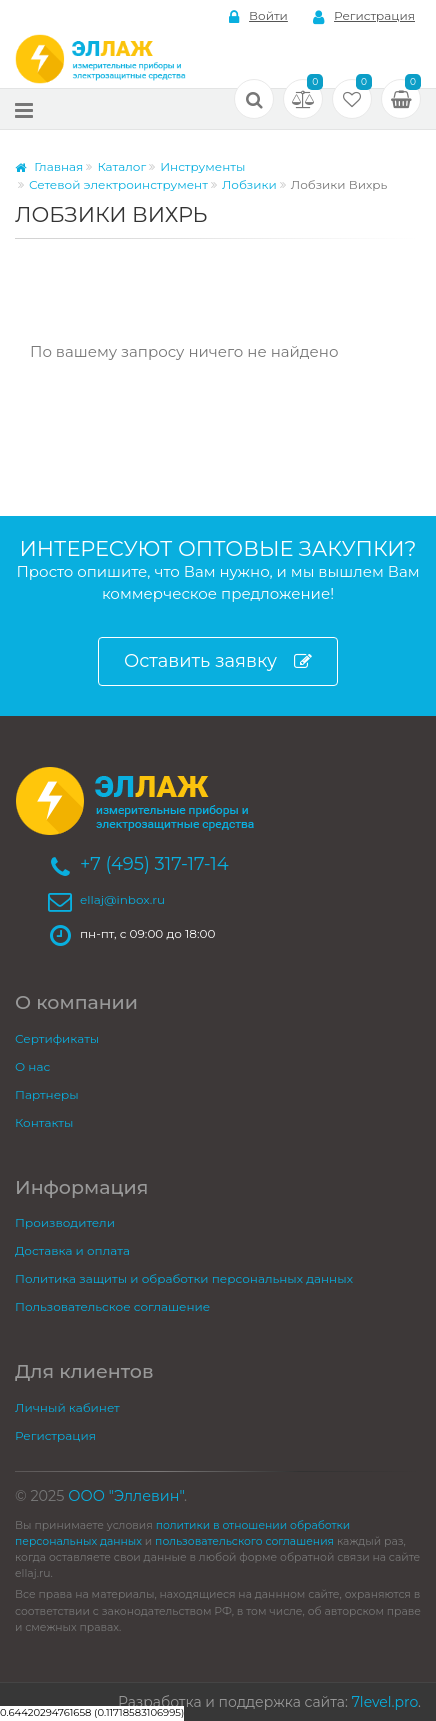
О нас (32, 1066)
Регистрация (364, 16)
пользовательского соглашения (244, 1541)
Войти (258, 16)
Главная (49, 166)
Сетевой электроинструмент (118, 184)
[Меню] (24, 109)
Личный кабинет (67, 1407)
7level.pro (385, 1702)
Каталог (121, 166)
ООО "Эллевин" (126, 1496)
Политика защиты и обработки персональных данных (184, 1278)
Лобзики (249, 184)
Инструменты (202, 166)
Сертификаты (57, 1038)
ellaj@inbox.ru (122, 899)
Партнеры (47, 1094)
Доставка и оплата (72, 1250)
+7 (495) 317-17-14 (154, 864)
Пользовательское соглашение (112, 1306)
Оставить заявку (218, 661)
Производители (65, 1222)
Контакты (44, 1122)
